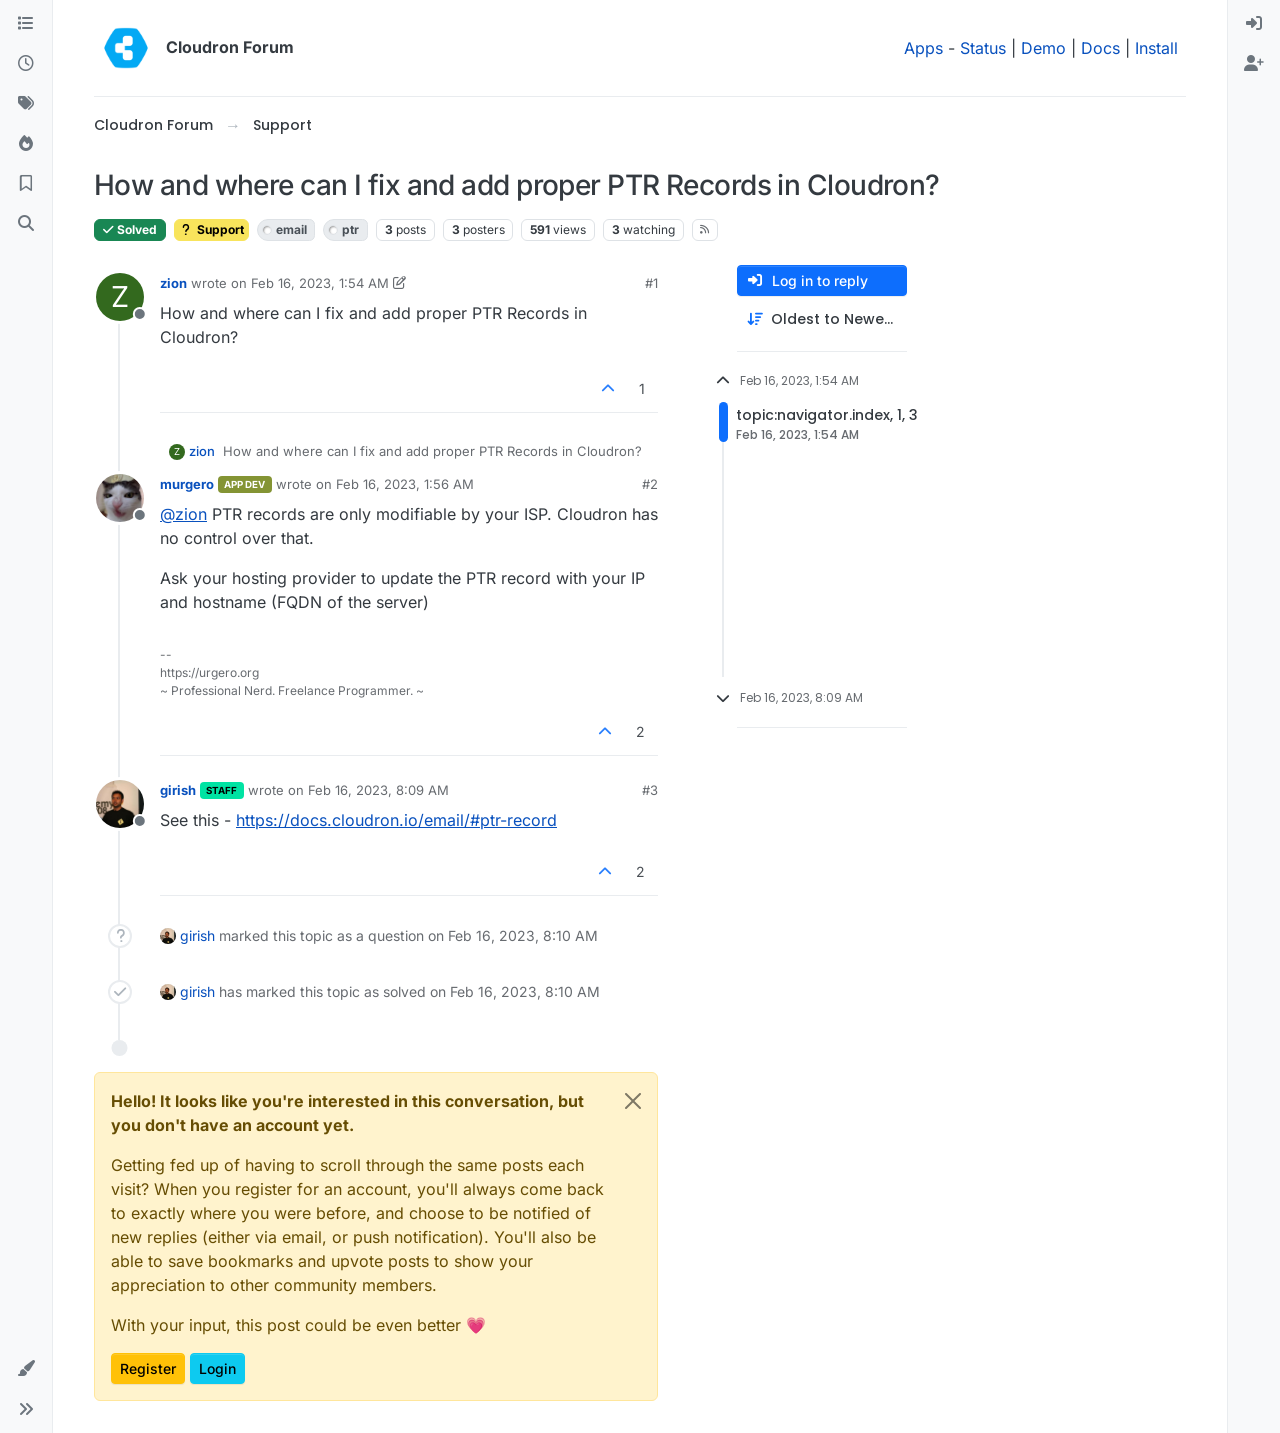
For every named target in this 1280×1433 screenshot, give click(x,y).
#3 (650, 790)
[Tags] (26, 104)
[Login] (1254, 24)
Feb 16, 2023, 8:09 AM (378, 790)
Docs (1100, 48)
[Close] (633, 1101)
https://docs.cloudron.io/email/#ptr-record (396, 820)
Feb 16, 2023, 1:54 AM (320, 283)
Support (211, 229)
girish (178, 790)
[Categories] (26, 24)
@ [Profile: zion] (183, 514)
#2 (650, 484)
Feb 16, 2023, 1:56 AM (405, 484)
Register (148, 1368)
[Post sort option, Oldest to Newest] (822, 319)
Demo (1043, 48)
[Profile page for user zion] (120, 297)
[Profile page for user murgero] (120, 498)
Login (217, 1368)
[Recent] (26, 64)
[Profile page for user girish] (120, 804)
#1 (651, 283)
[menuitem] (1254, 24)
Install (1156, 48)
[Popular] (26, 144)
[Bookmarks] (26, 184)
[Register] (1254, 64)
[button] (26, 1369)
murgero (187, 484)
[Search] (26, 224)
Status (983, 48)
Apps (923, 48)
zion (173, 283)
